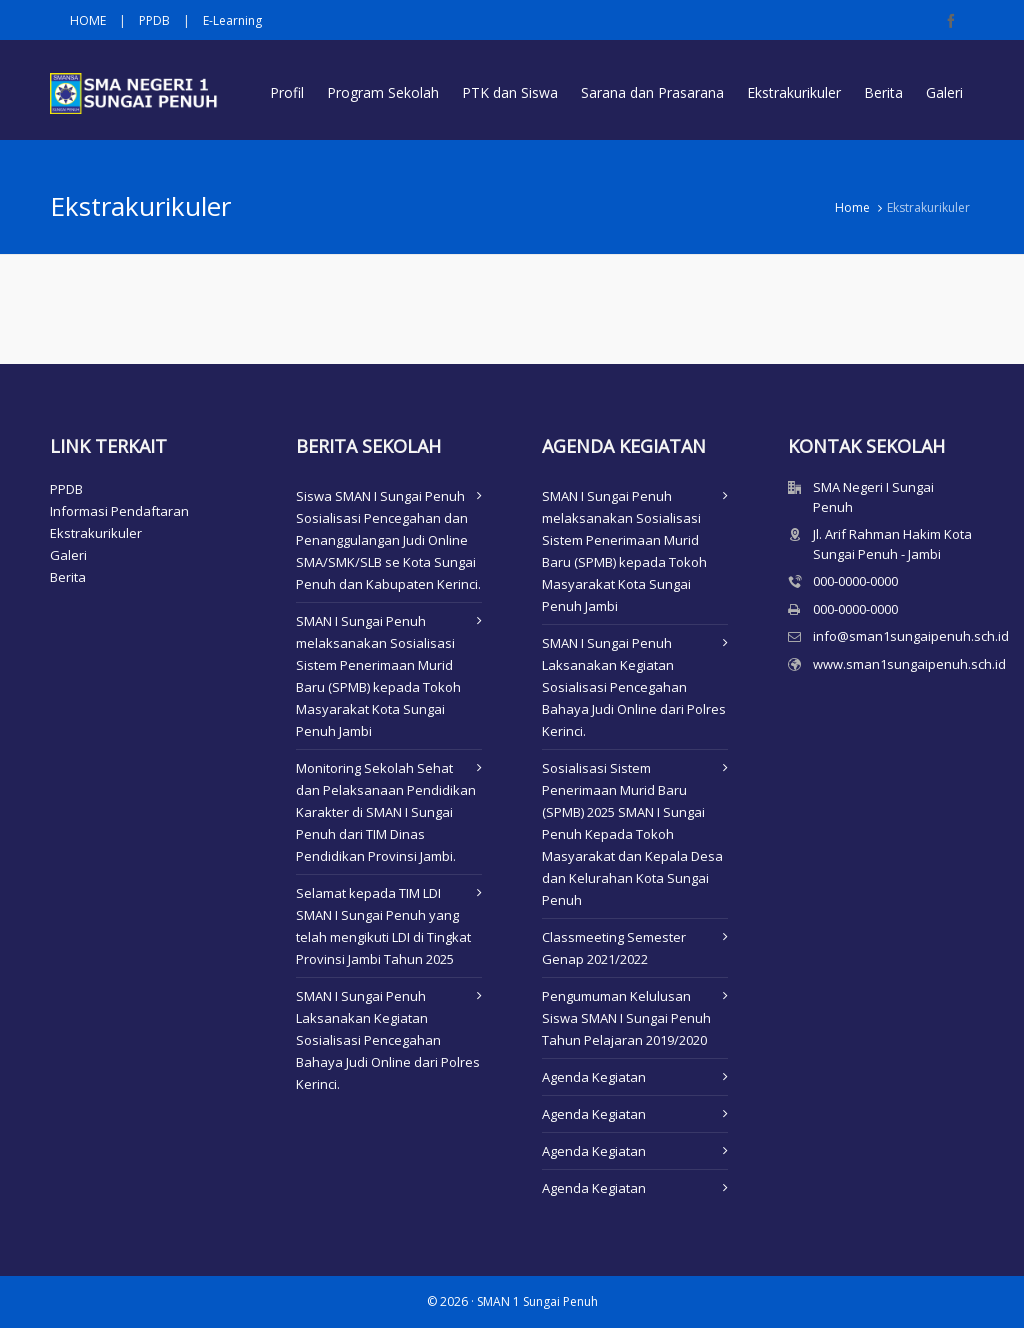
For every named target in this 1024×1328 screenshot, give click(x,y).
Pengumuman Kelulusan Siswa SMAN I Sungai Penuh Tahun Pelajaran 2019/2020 (626, 1018)
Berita (68, 577)
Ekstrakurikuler (96, 533)
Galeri (68, 555)
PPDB (154, 20)
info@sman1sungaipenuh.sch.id (911, 636)
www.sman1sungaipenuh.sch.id (909, 664)
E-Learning (232, 20)
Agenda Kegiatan (594, 1077)
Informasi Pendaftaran (119, 511)
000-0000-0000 (855, 581)
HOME (88, 20)
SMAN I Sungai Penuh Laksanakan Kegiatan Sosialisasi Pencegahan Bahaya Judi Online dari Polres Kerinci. (388, 1040)
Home (852, 207)
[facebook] (954, 21)
